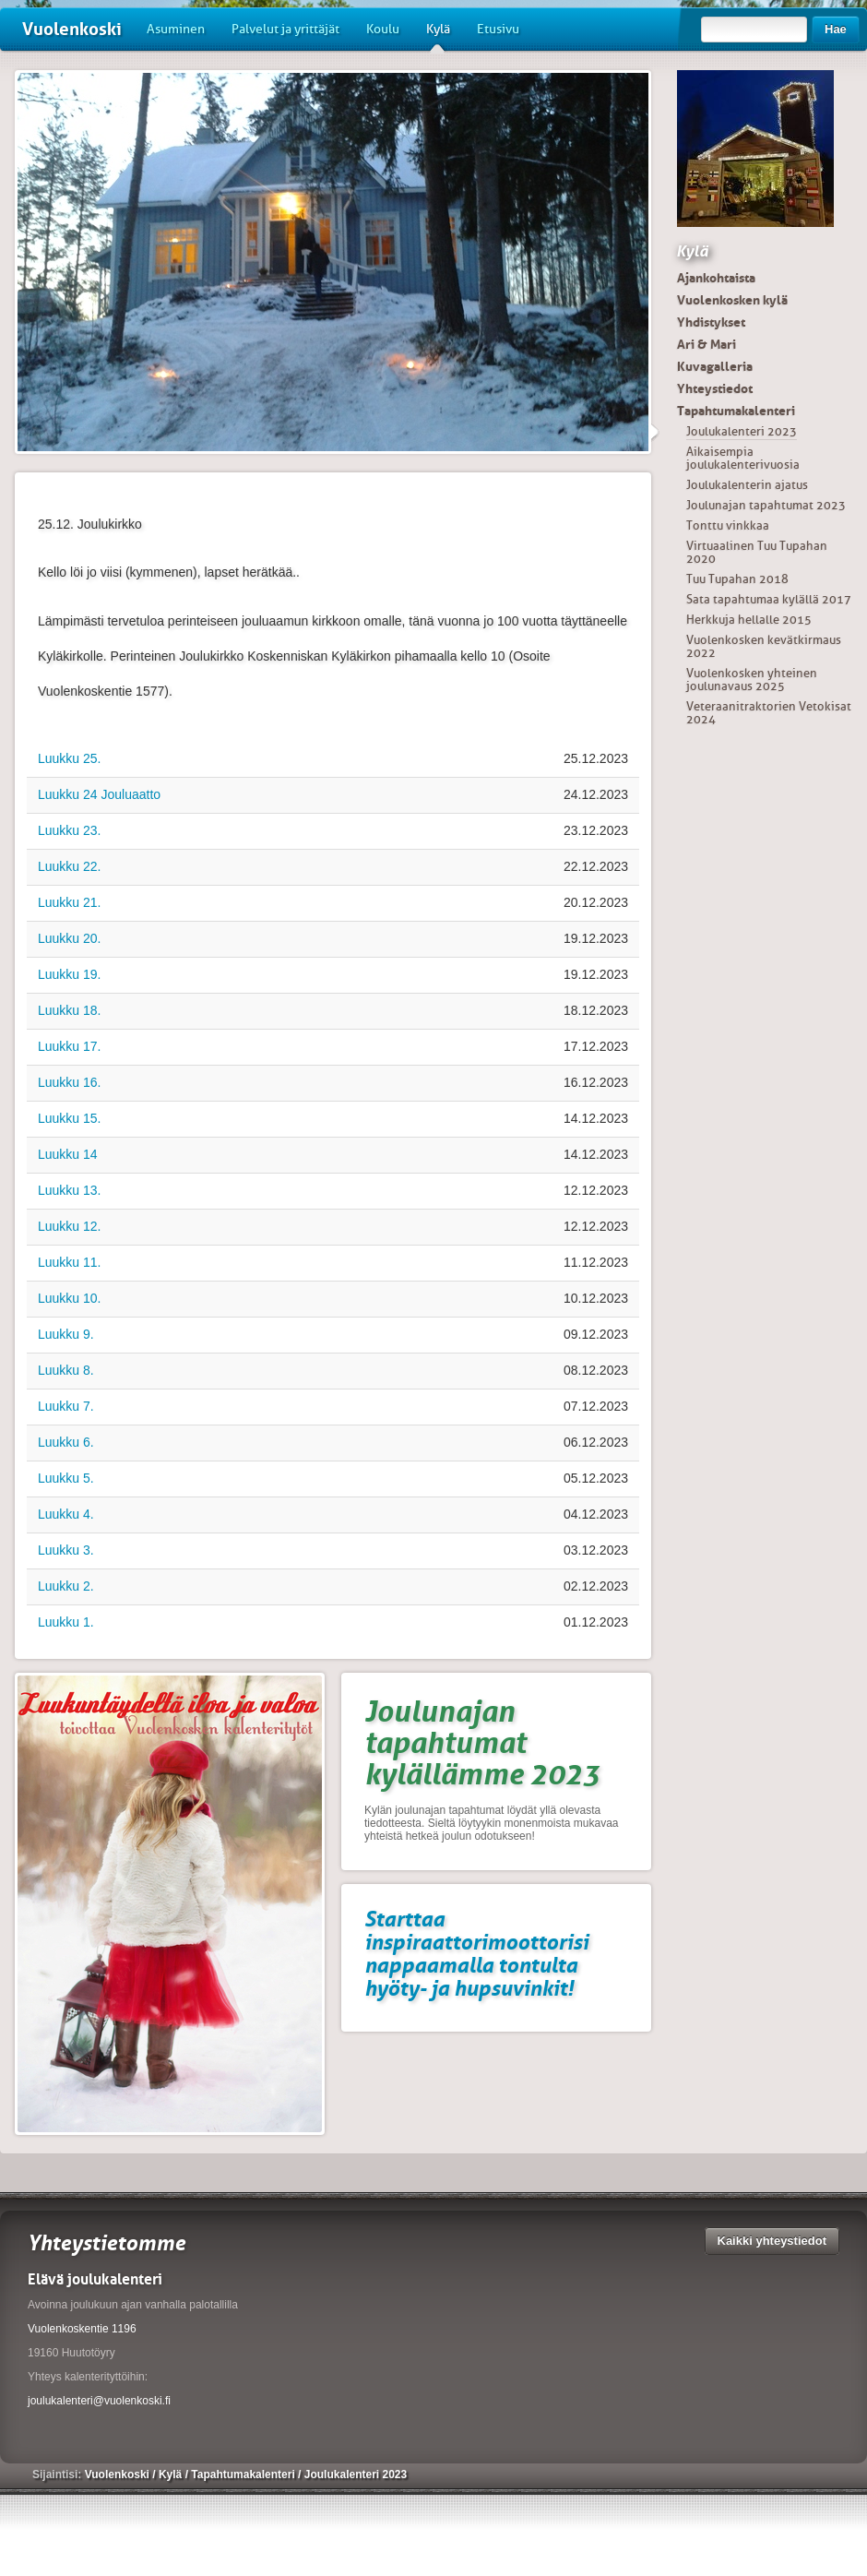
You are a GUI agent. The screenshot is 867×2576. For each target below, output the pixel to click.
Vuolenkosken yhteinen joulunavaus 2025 (751, 679)
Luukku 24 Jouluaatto (99, 794)
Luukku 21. (69, 902)
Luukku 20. (69, 938)
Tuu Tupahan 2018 (737, 579)
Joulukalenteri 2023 (741, 431)
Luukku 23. (69, 830)
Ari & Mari (706, 344)
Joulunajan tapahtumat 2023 (766, 505)
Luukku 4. (66, 1514)
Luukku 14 (68, 1154)
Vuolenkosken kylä (732, 300)
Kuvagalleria (715, 366)
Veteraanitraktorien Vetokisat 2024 (768, 712)
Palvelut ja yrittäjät (285, 29)
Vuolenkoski (72, 29)
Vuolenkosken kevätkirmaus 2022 (763, 646)
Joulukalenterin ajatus (747, 485)
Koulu (382, 29)
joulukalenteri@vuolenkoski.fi (99, 2400)
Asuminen (176, 29)
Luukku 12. (69, 1226)
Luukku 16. (69, 1082)
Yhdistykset (711, 322)
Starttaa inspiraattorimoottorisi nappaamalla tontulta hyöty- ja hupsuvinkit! (476, 1953)
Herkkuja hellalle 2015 (749, 619)
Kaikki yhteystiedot (772, 2241)
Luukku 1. (66, 1622)
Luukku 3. (66, 1550)
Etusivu (498, 29)
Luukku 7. (66, 1406)
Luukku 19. (69, 974)
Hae (836, 29)
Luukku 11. (69, 1262)
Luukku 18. (69, 1010)
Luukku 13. (69, 1190)
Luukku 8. (66, 1370)
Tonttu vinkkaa (727, 525)
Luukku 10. (69, 1298)
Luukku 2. (66, 1586)
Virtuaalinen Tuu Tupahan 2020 (756, 552)
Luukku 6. (66, 1442)
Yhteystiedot (715, 388)
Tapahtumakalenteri (736, 410)
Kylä (438, 36)
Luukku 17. (69, 1046)
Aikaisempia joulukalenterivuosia (743, 458)
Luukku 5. (66, 1478)
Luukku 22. (69, 866)
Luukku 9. (66, 1334)
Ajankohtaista (716, 277)
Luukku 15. (69, 1118)
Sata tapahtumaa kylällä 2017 (768, 599)
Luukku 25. (69, 758)
